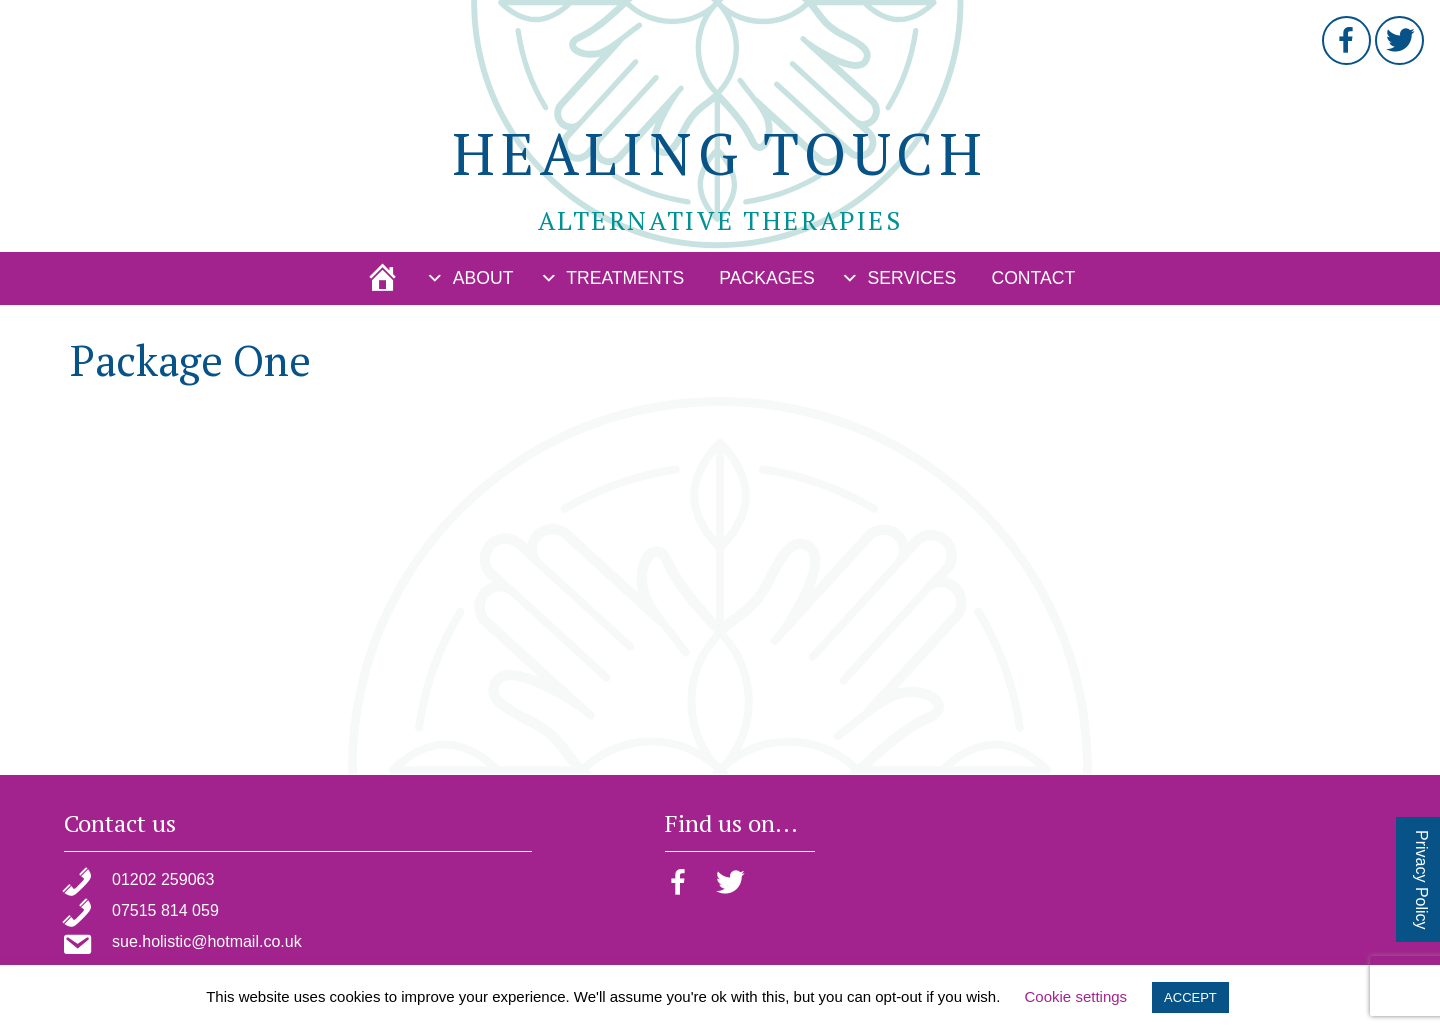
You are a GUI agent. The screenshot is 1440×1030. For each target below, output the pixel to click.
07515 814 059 (165, 910)
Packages (767, 278)
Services (912, 278)
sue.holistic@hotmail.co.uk (207, 941)
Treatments (625, 278)
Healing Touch (720, 153)
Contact (1033, 278)
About (483, 278)
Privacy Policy (1421, 880)
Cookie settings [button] (1076, 996)
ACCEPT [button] (1190, 997)
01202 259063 (163, 879)
